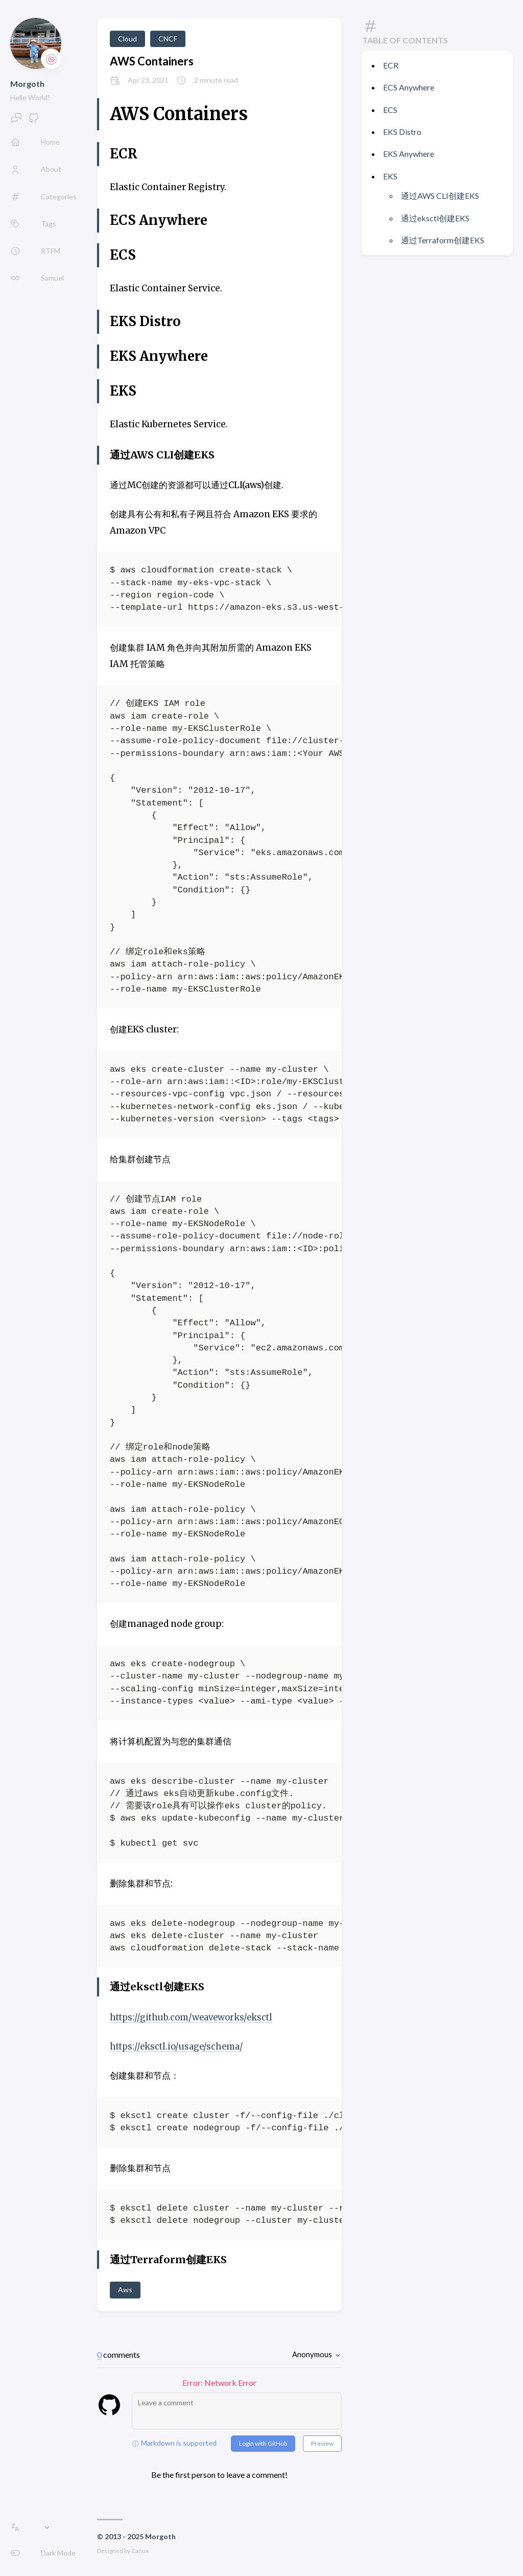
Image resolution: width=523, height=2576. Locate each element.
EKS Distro (402, 131)
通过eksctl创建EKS (435, 218)
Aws (125, 2289)
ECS (390, 109)
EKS (390, 176)
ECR (390, 65)
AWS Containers (152, 61)
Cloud (127, 38)
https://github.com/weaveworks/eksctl (194, 2017)
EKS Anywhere (408, 153)
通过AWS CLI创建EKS (440, 195)
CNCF (167, 38)
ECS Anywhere (408, 87)
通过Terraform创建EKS (442, 240)
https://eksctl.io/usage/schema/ (179, 2046)
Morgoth (27, 83)
